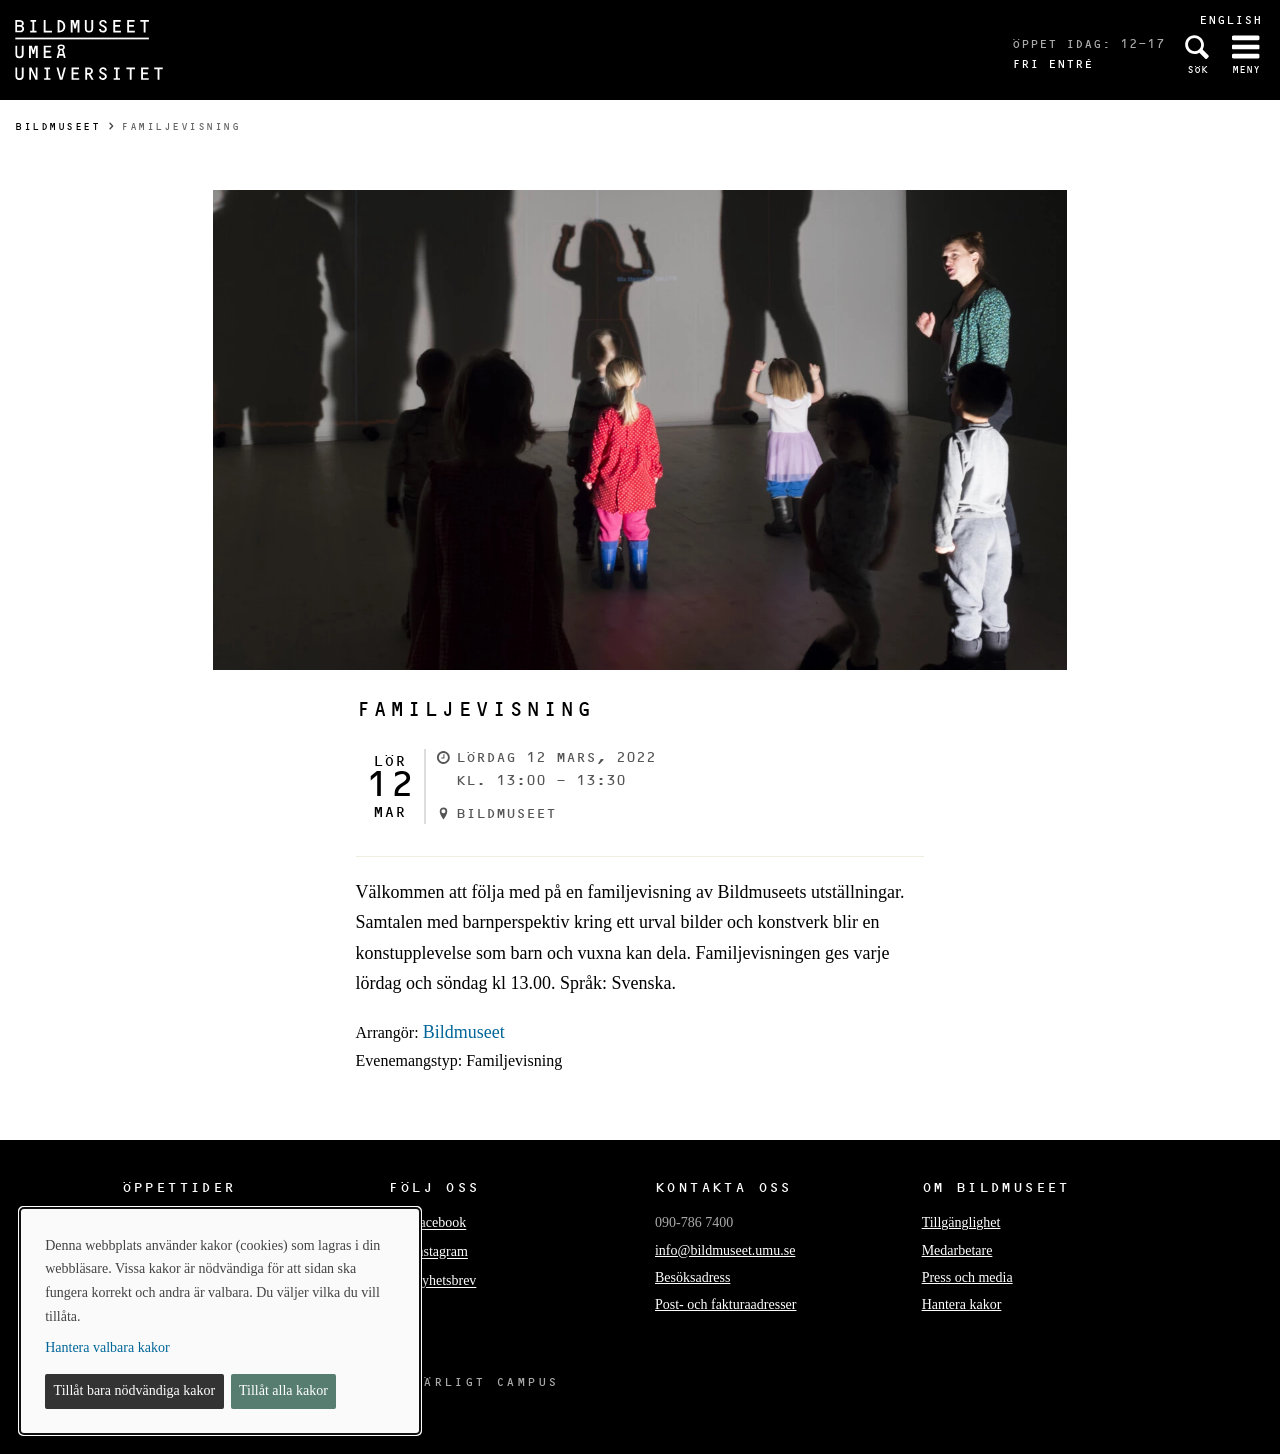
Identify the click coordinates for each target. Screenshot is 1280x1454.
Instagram (440, 1252)
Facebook (439, 1223)
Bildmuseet (57, 126)
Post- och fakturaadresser (726, 1304)
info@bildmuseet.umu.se (725, 1250)
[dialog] (220, 1321)
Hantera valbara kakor (107, 1347)
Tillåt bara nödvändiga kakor (135, 1390)
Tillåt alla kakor (283, 1390)
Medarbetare (957, 1250)
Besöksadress (692, 1277)
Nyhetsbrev (444, 1281)
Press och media (967, 1277)
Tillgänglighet (961, 1222)
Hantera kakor (962, 1304)
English (1230, 19)
